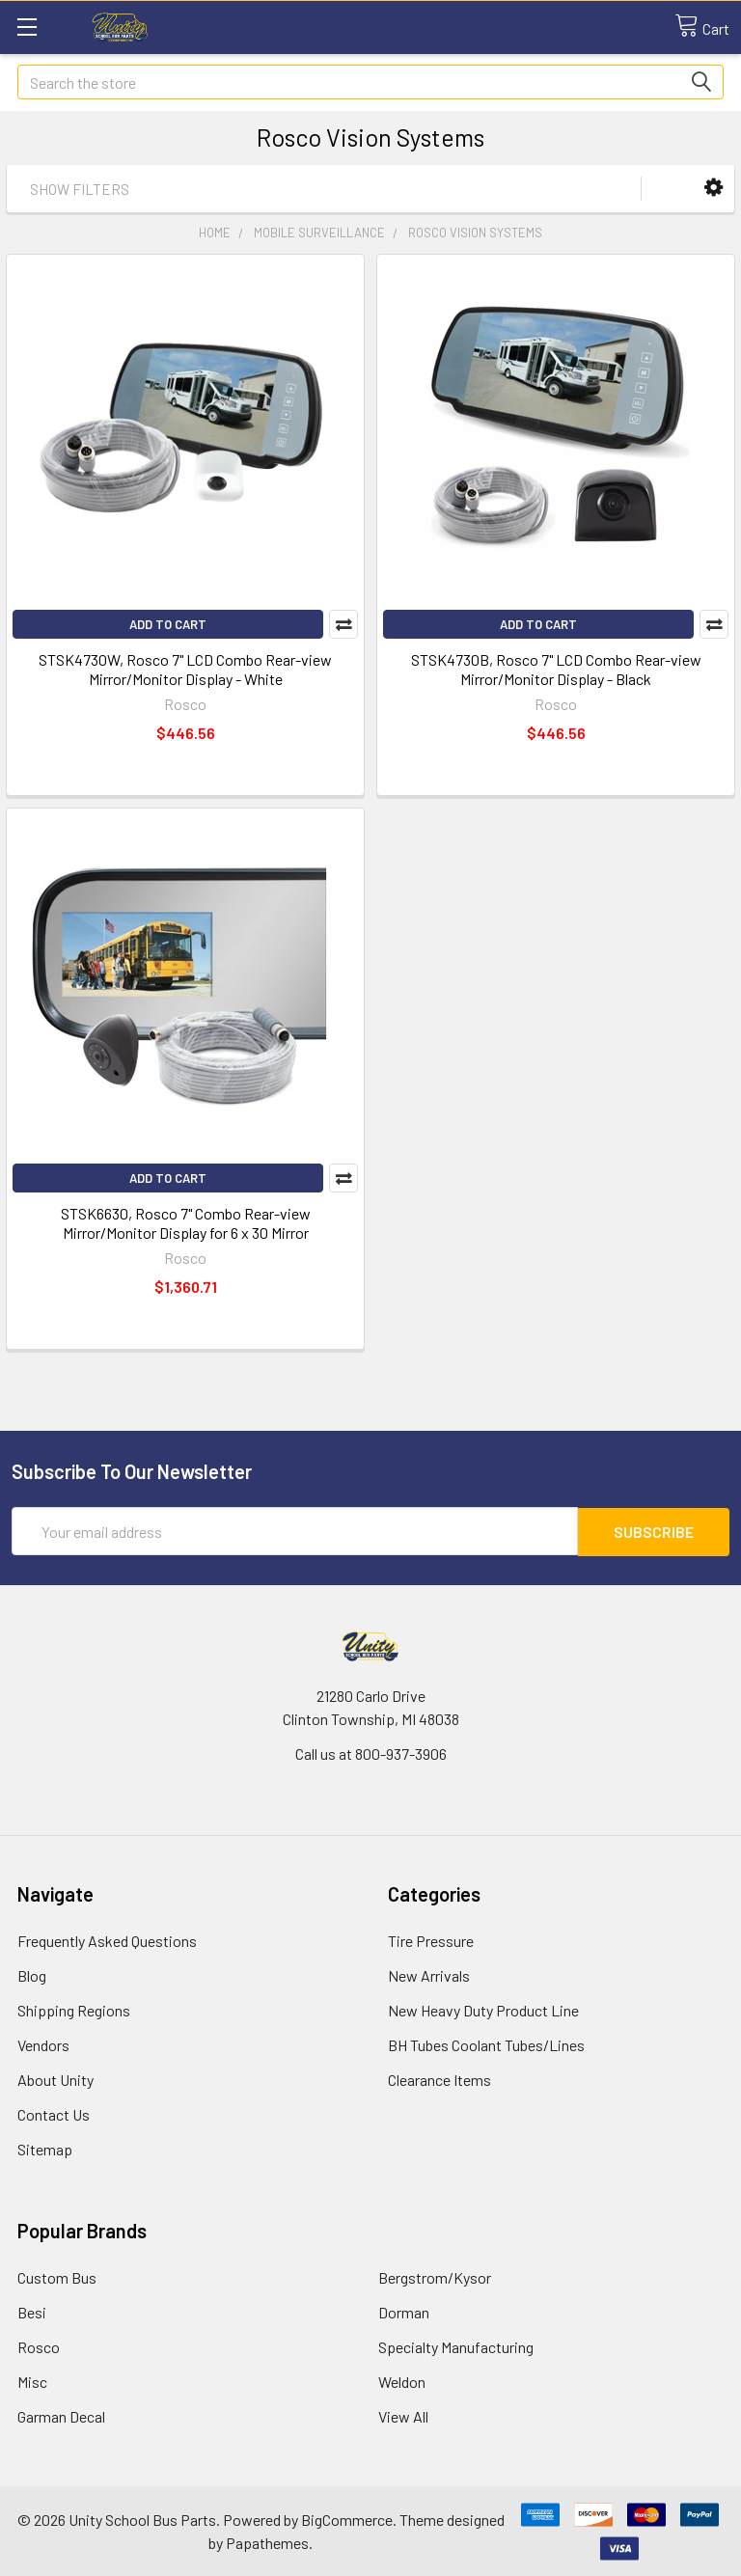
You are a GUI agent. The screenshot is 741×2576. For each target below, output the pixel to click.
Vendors (43, 2044)
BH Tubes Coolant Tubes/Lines (486, 2044)
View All (403, 2415)
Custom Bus (56, 2276)
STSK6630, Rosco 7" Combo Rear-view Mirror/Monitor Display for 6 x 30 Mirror (186, 1223)
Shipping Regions (73, 2009)
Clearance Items (439, 2078)
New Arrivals (429, 1974)
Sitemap (44, 2148)
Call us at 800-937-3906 (371, 1752)
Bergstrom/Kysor (434, 2276)
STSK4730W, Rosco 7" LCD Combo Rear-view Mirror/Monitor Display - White (185, 669)
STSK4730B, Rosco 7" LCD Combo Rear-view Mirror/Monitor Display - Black (556, 669)
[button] (713, 187)
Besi (31, 2311)
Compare (343, 624)
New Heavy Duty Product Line (483, 2009)
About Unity (55, 2078)
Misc (32, 2380)
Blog (31, 1974)
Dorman (403, 2311)
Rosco (38, 2346)
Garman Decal (61, 2415)
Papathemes (267, 2542)
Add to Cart (167, 624)
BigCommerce (347, 2518)
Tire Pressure (431, 1940)
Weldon (401, 2380)
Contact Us (53, 2113)
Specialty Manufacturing (456, 2346)
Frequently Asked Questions (107, 1940)
